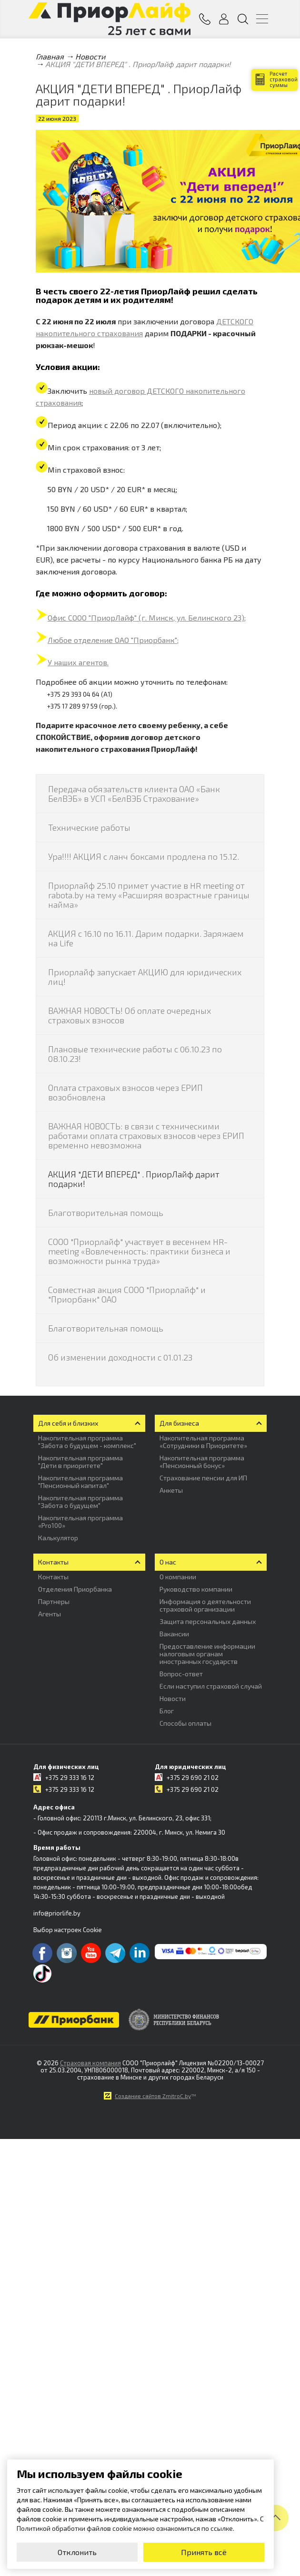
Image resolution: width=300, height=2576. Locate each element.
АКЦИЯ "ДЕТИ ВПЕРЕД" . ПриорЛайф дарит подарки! (134, 1179)
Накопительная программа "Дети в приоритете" (80, 1461)
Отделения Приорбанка (75, 1589)
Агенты (49, 1614)
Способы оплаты (185, 1723)
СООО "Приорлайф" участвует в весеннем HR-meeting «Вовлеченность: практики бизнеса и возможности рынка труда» (139, 1251)
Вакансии (174, 1634)
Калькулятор (58, 1538)
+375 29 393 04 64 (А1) (79, 694)
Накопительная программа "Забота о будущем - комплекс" (87, 1441)
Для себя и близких (68, 1423)
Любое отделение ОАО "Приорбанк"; (113, 639)
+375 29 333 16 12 (69, 1777)
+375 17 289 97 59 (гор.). (82, 706)
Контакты (53, 1562)
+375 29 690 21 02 (193, 1777)
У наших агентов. (78, 662)
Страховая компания (90, 2063)
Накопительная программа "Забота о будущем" (80, 1501)
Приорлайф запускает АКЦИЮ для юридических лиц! (144, 977)
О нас (168, 1562)
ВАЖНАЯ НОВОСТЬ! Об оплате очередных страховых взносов (129, 1015)
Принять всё (204, 2552)
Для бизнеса (179, 1423)
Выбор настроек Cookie (67, 1930)
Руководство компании (196, 1589)
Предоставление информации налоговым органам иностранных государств (207, 1653)
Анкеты (171, 1490)
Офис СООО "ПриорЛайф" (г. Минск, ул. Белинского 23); (147, 617)
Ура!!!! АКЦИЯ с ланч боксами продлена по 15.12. (143, 856)
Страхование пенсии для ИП (203, 1478)
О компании (178, 1577)
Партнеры (54, 1601)
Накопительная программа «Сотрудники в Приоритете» (203, 1441)
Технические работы (89, 827)
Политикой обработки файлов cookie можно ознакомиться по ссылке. (125, 2528)
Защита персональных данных (208, 1621)
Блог (167, 1711)
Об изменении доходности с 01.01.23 (120, 1357)
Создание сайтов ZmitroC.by (153, 2095)
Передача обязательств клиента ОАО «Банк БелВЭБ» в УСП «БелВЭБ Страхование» (134, 794)
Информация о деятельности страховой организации (205, 1605)
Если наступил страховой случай (211, 1686)
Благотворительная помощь (105, 1212)
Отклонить (77, 2552)
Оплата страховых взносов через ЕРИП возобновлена (125, 1092)
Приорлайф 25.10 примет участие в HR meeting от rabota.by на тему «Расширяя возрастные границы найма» (149, 895)
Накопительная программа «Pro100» (80, 1521)
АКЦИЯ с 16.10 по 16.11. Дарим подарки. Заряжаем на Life (146, 938)
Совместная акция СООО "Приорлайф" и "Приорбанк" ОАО (127, 1294)
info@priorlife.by (56, 1913)
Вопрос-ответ (181, 1674)
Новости (173, 1698)
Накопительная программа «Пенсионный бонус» (202, 1461)
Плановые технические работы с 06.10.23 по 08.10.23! (135, 1054)
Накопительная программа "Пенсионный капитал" (80, 1481)
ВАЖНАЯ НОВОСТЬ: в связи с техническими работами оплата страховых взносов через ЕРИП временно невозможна (146, 1135)
